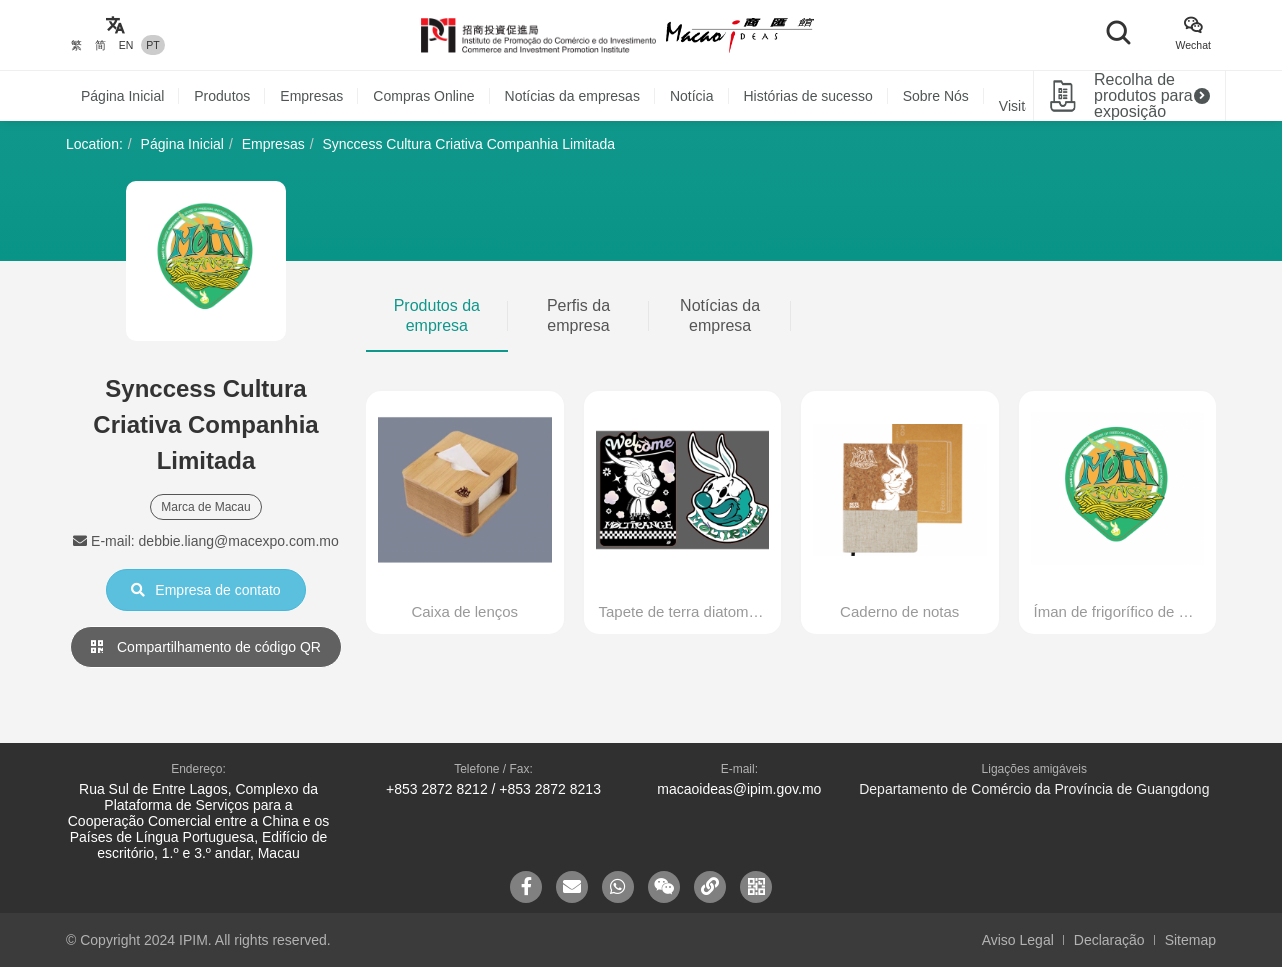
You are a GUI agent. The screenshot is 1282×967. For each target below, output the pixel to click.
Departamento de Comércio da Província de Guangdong (1034, 789)
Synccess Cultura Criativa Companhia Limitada (468, 144)
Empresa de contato (205, 590)
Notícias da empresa (720, 315)
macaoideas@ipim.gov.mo (739, 789)
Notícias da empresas (572, 96)
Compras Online (423, 96)
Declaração (1109, 940)
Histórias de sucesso (808, 96)
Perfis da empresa (578, 315)
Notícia (692, 96)
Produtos (222, 96)
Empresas (311, 96)
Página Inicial (122, 96)
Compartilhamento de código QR (206, 647)
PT (152, 45)
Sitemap (1190, 940)
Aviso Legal (1018, 940)
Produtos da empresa (437, 315)
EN (126, 45)
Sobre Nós (936, 96)
